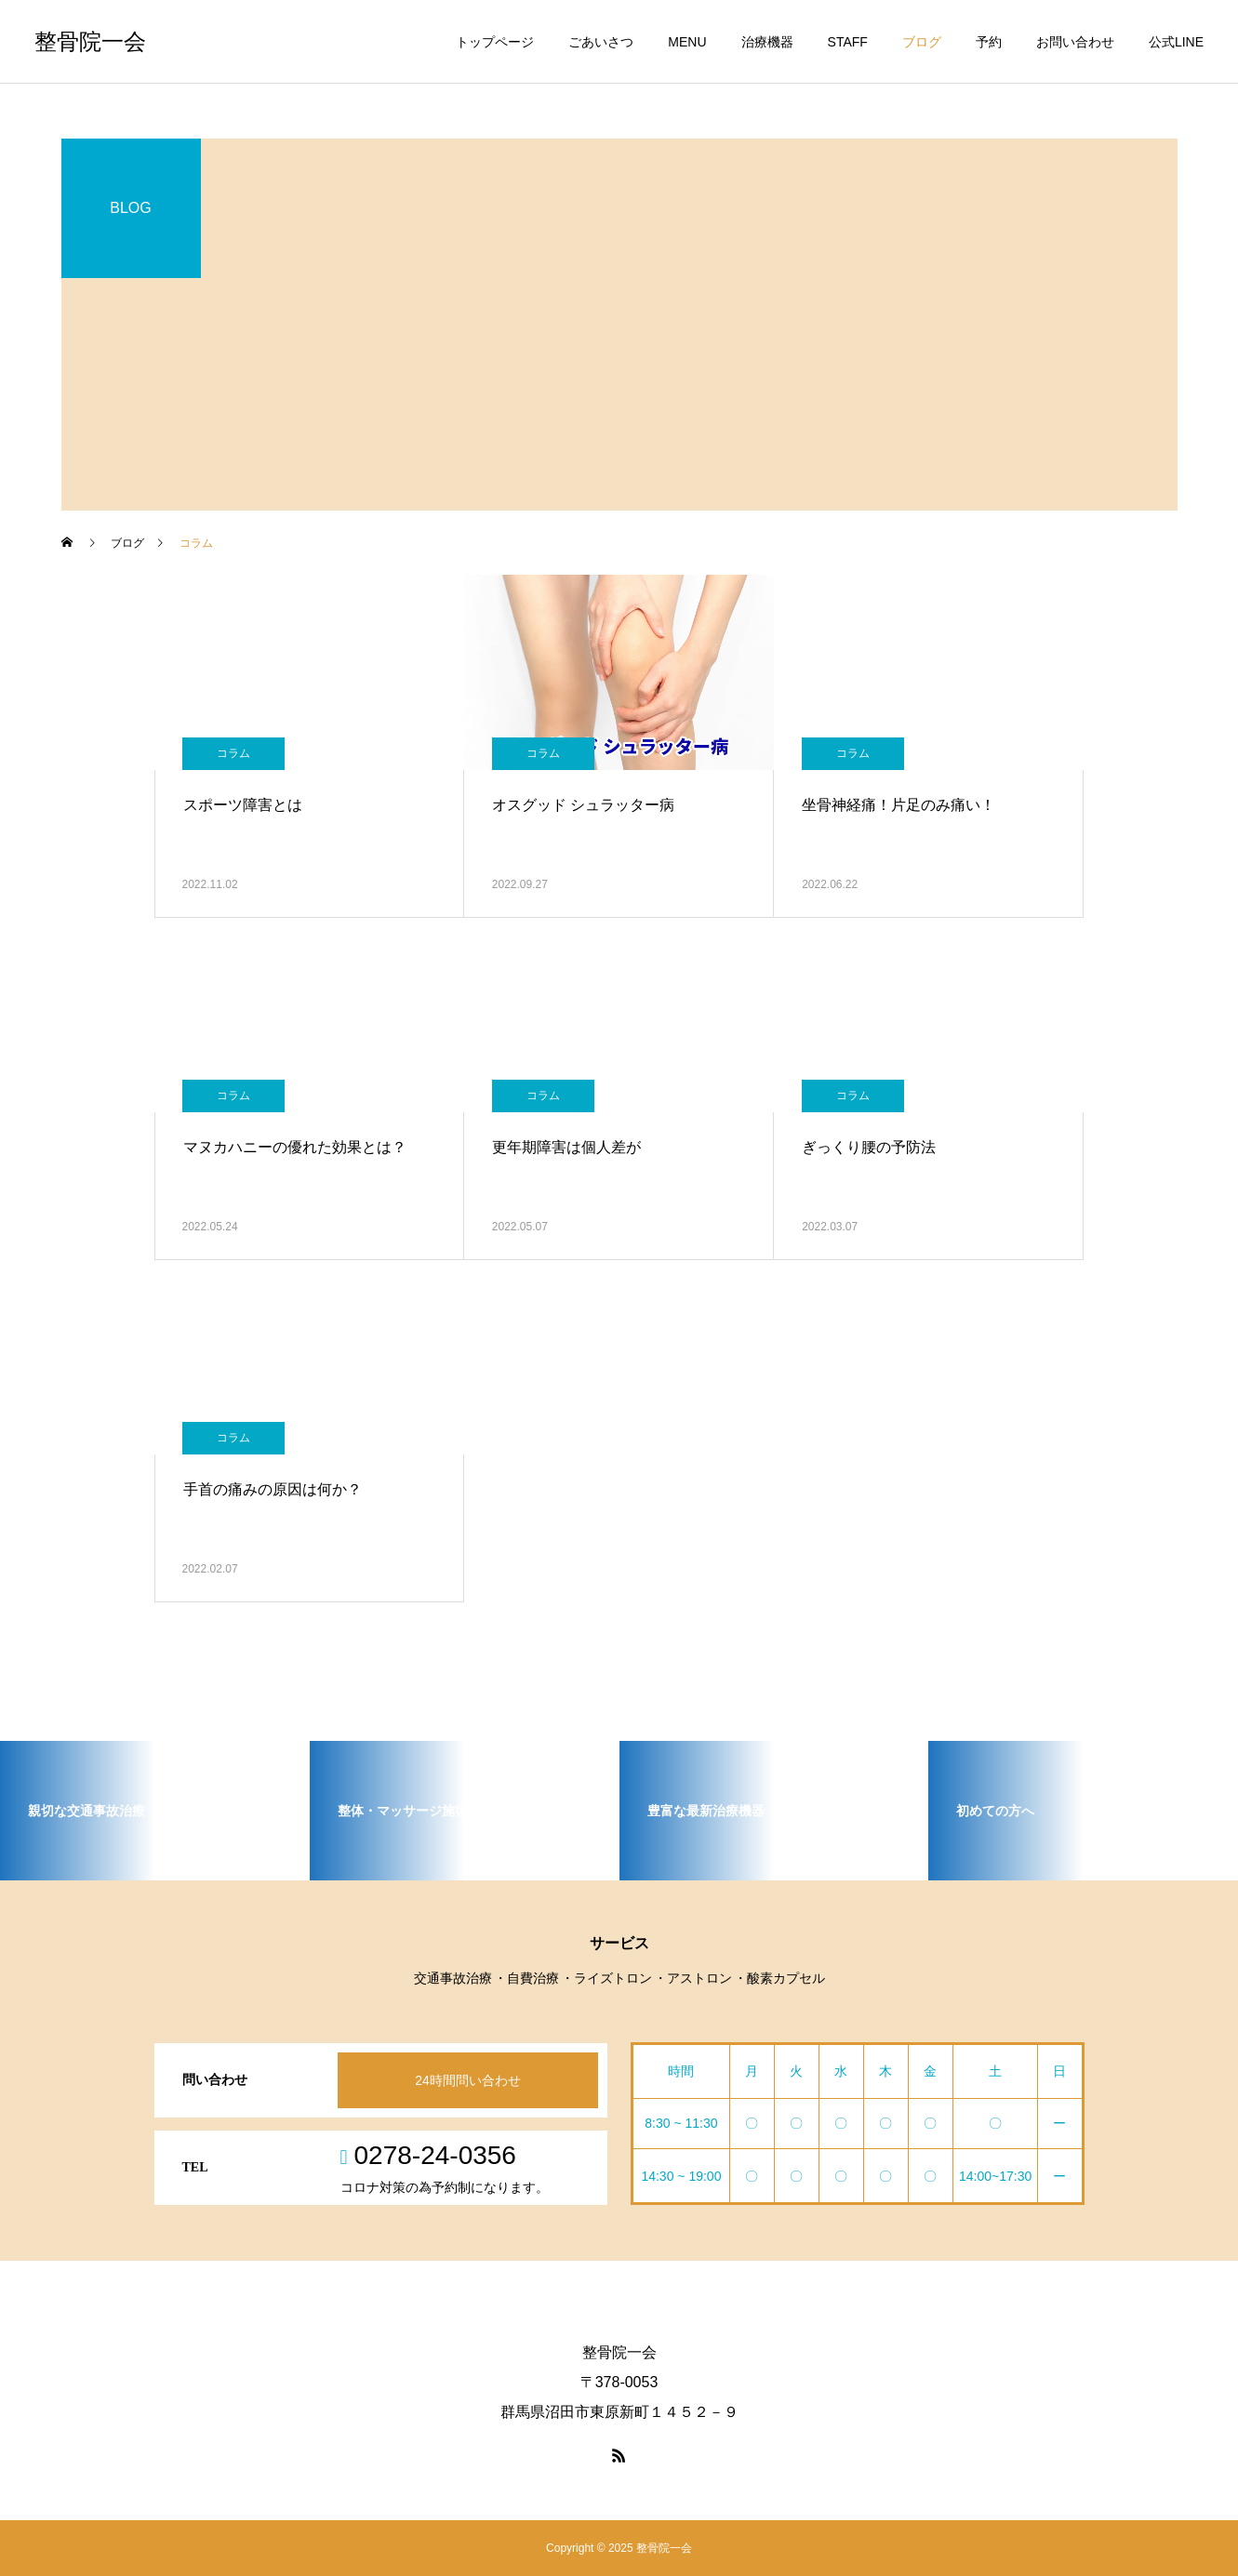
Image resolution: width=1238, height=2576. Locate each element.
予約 (989, 41)
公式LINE (1176, 41)
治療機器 (767, 41)
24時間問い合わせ (468, 2080)
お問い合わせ (1075, 41)
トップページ (495, 41)
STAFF (848, 41)
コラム (233, 753)
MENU (687, 41)
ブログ (921, 41)
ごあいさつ (600, 41)
